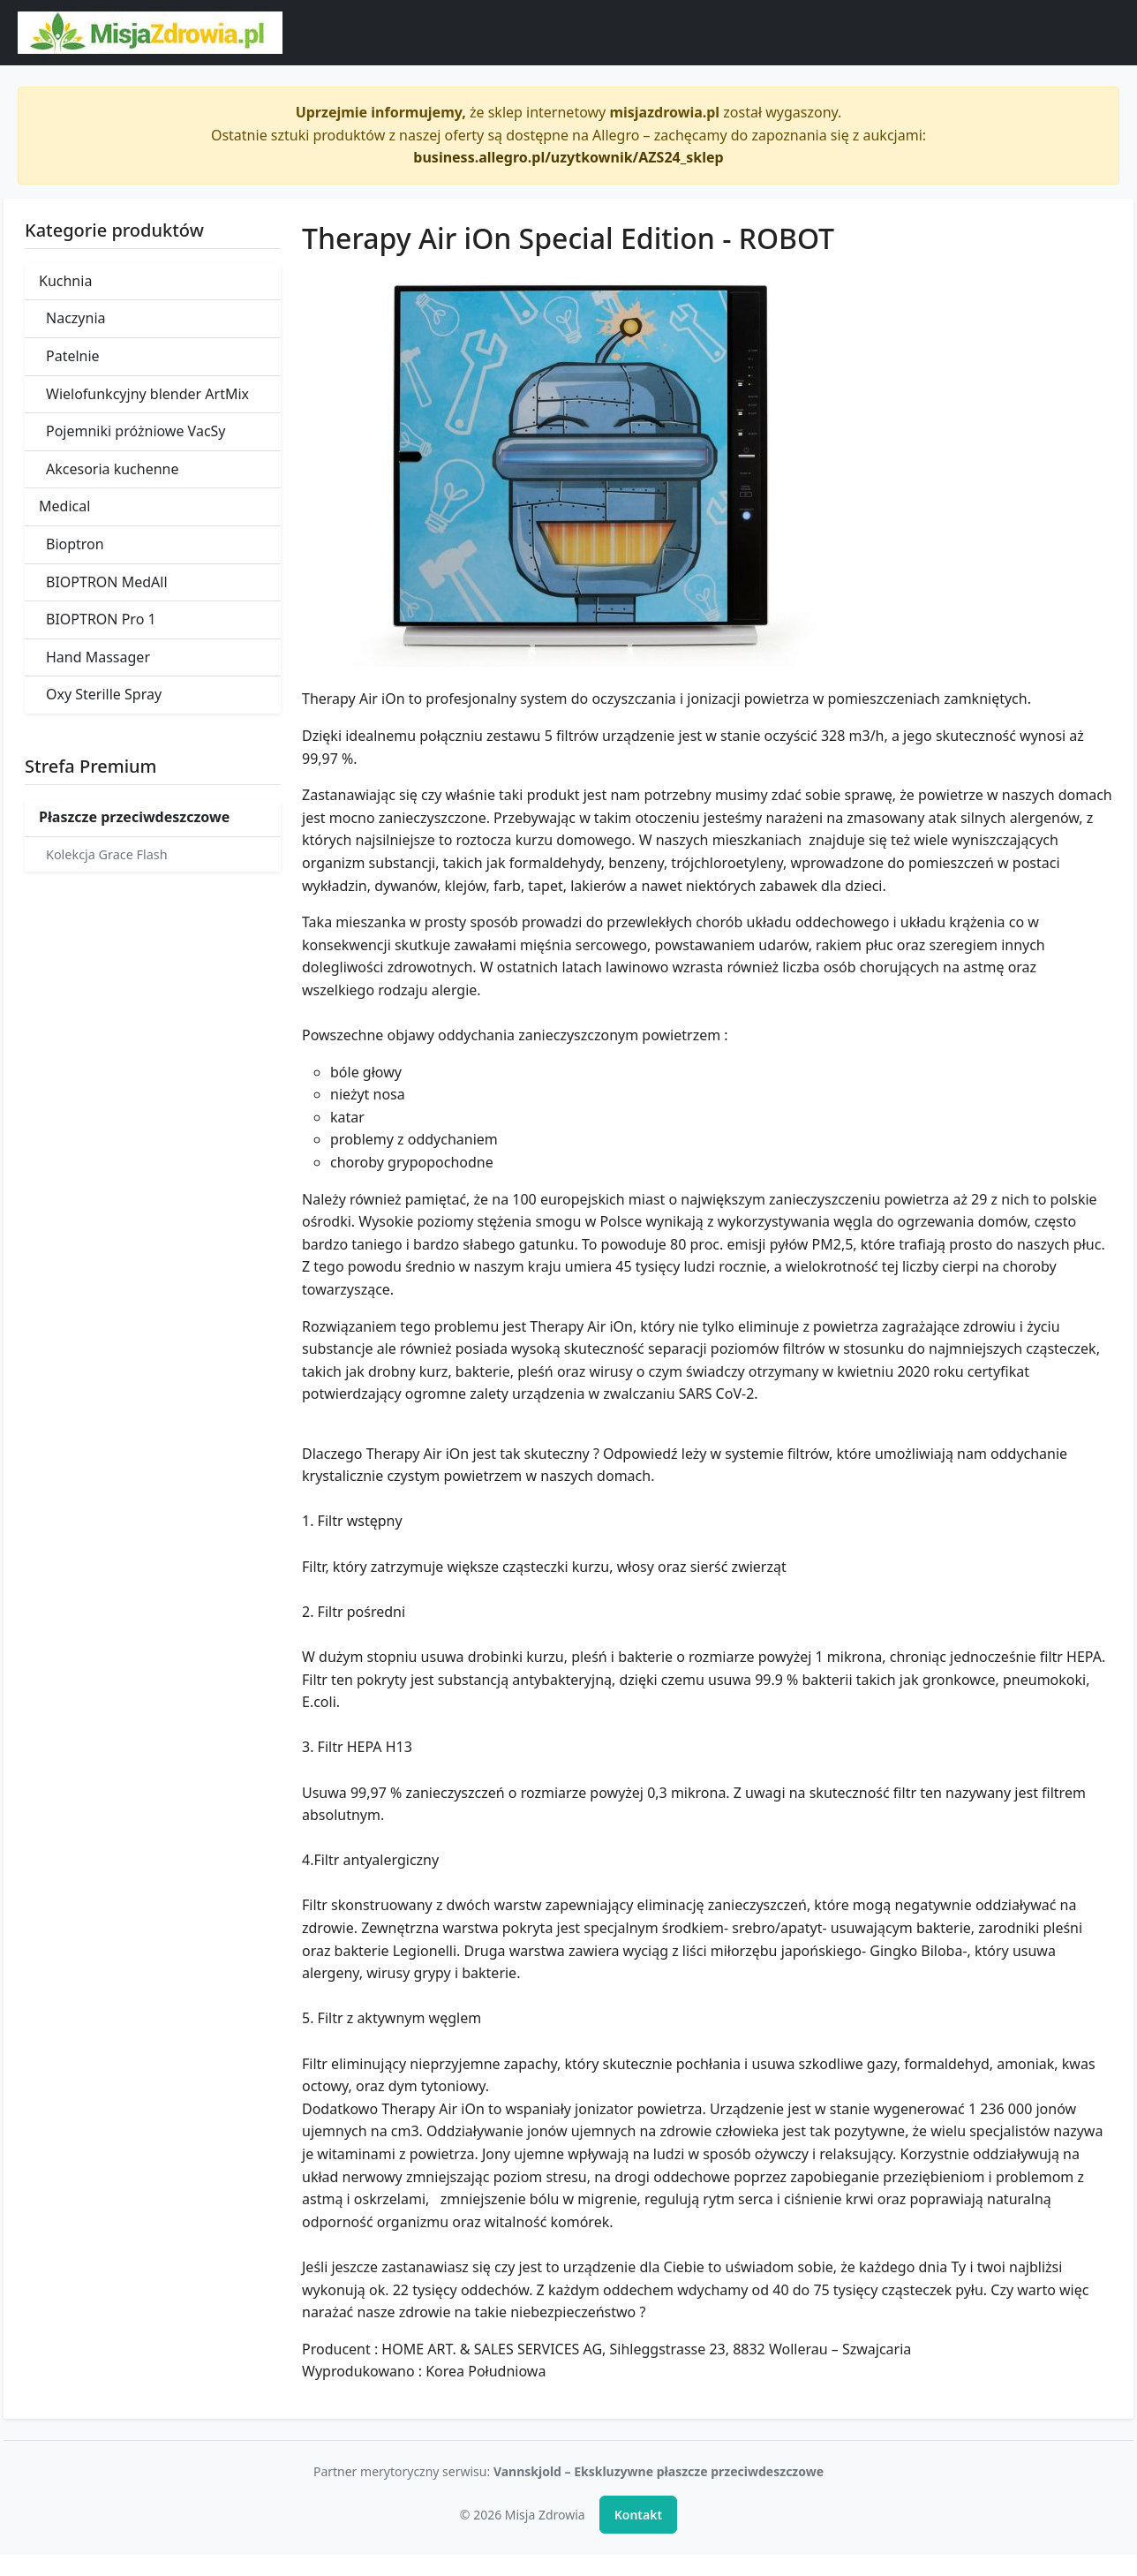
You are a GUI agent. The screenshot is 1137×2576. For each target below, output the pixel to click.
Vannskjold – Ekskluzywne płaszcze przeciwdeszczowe (658, 2471)
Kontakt (638, 2514)
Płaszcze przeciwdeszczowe (134, 817)
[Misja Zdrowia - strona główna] (150, 32)
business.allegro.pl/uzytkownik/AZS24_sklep (568, 157)
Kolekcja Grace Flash (107, 854)
